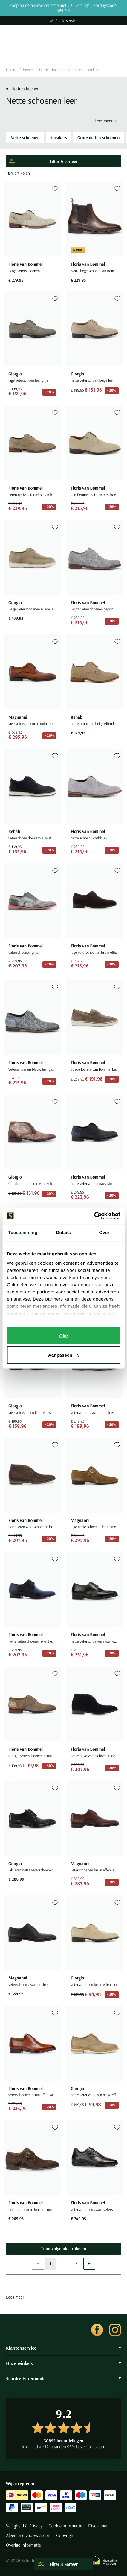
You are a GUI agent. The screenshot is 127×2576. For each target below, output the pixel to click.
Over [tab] (104, 1232)
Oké (63, 1335)
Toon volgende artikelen (63, 2248)
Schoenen (27, 69)
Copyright (65, 2536)
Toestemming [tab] (22, 1232)
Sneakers (58, 137)
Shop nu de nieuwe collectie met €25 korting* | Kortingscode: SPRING (64, 8)
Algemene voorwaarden (28, 2536)
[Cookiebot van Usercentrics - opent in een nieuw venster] (94, 1216)
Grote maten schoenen (98, 137)
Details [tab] (63, 1232)
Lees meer (106, 121)
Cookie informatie (65, 2526)
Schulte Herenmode (63, 2378)
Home (10, 69)
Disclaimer (98, 2526)
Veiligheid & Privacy (24, 2526)
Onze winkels (63, 2363)
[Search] (63, 52)
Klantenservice (63, 2348)
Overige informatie (23, 2545)
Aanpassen (63, 1355)
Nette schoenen (51, 69)
